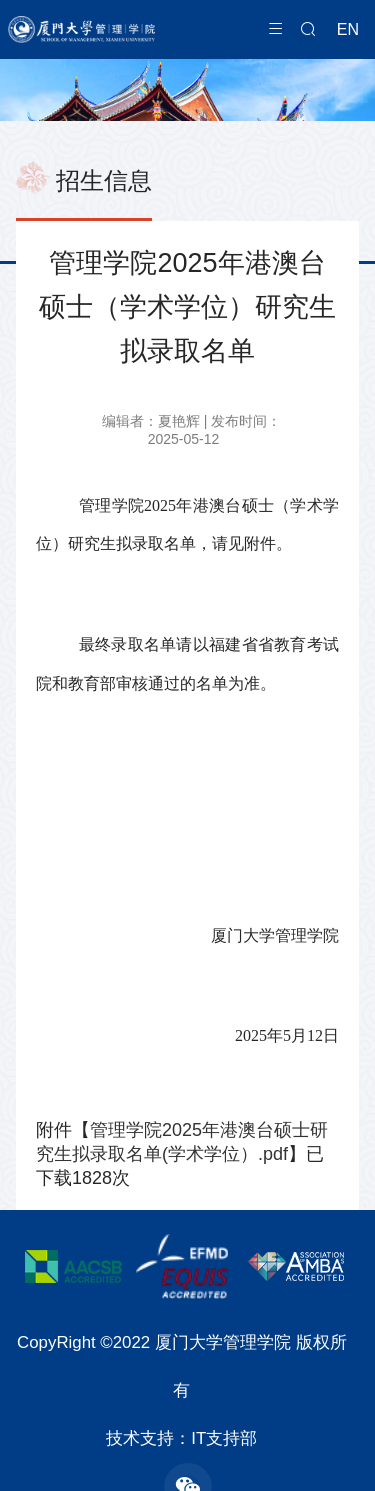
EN (348, 29)
